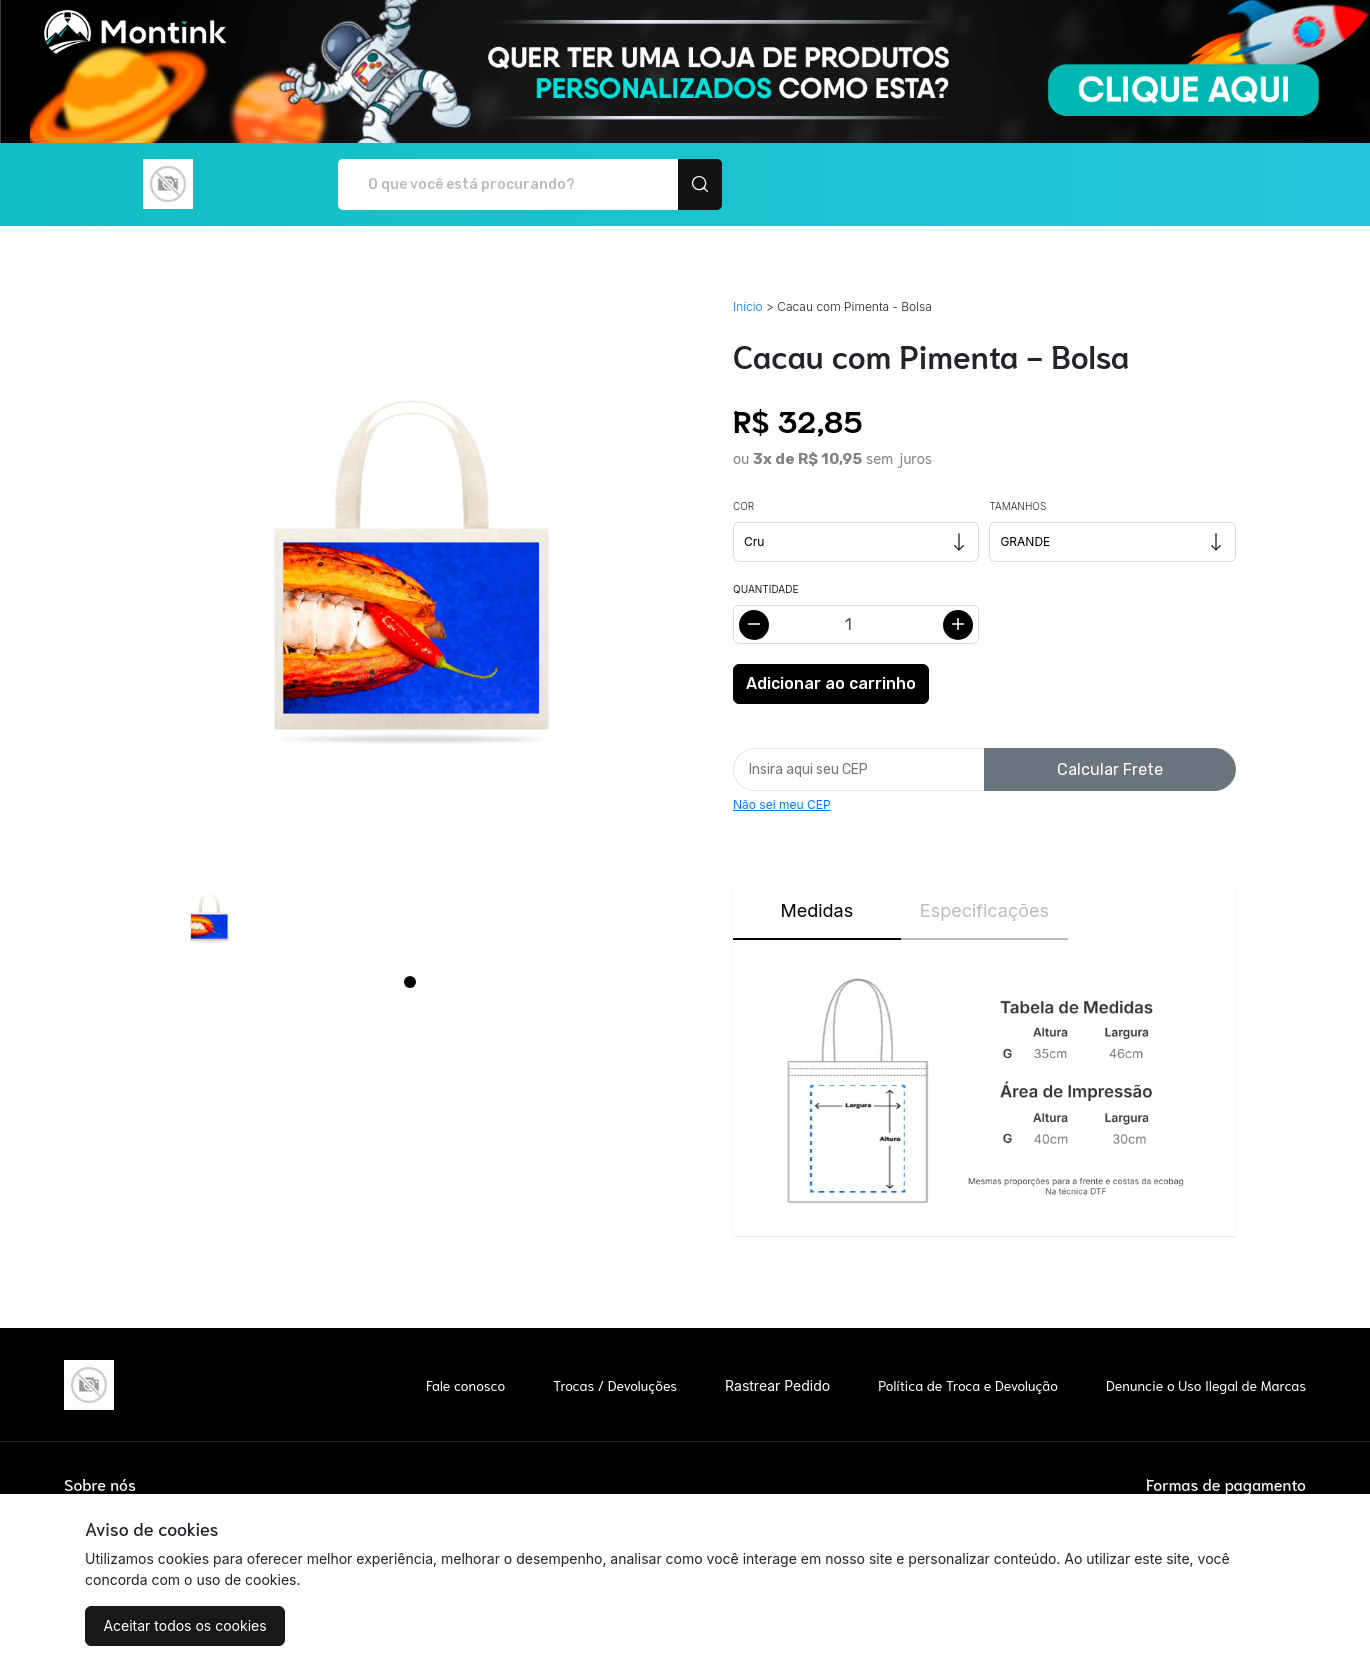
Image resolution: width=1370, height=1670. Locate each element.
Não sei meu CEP (782, 804)
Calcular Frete (1110, 769)
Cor (743, 506)
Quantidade (765, 589)
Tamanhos (1017, 506)
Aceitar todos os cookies (184, 1625)
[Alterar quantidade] (856, 624)
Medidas (816, 910)
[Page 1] (410, 982)
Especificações (984, 910)
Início (748, 306)
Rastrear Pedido (777, 1385)
